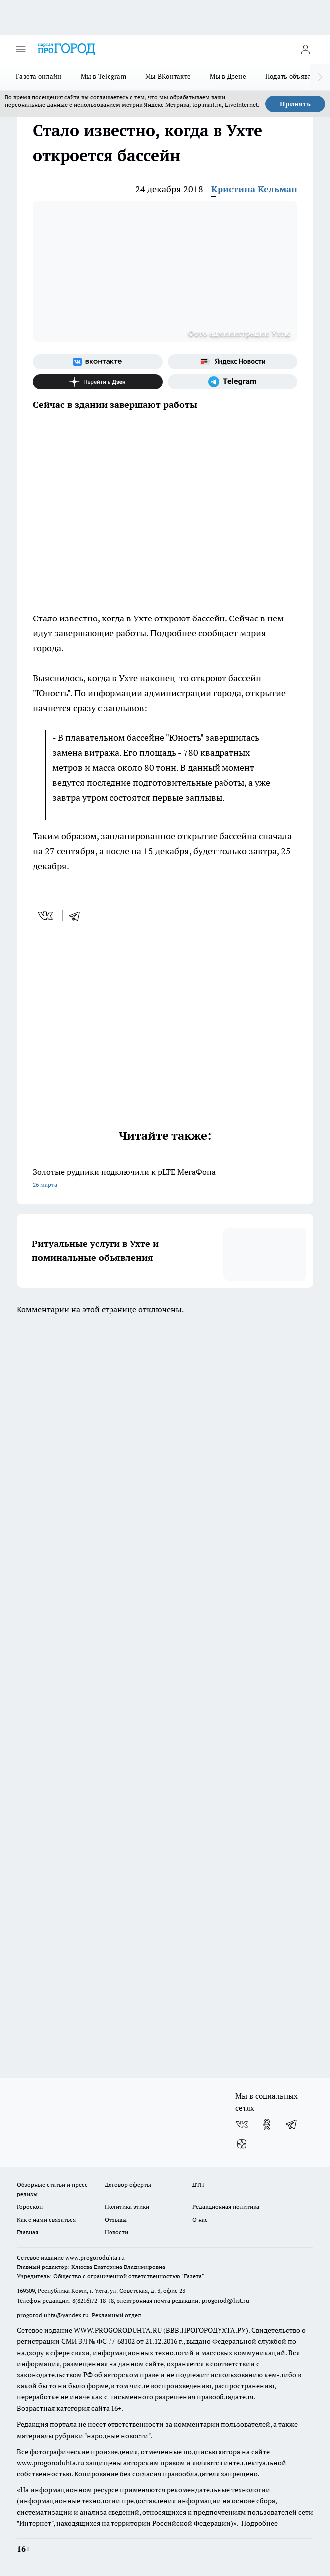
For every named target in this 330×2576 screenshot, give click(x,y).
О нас (200, 2219)
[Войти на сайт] (305, 49)
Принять (295, 104)
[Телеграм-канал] (233, 381)
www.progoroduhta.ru (95, 2257)
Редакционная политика (225, 2206)
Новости (116, 2232)
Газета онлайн (39, 76)
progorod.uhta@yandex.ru (53, 2315)
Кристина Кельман (254, 189)
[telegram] (78, 916)
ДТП (198, 2184)
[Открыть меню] (21, 49)
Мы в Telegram (104, 76)
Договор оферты (128, 2184)
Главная (27, 2232)
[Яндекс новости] (233, 361)
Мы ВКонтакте (168, 76)
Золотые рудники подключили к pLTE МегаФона (165, 1179)
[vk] (46, 916)
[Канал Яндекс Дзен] (98, 381)
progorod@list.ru (225, 2300)
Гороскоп (30, 2206)
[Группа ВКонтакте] (98, 361)
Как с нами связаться (46, 2219)
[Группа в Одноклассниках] (266, 2124)
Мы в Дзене (228, 76)
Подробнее (259, 2523)
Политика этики (127, 2206)
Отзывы (116, 2219)
